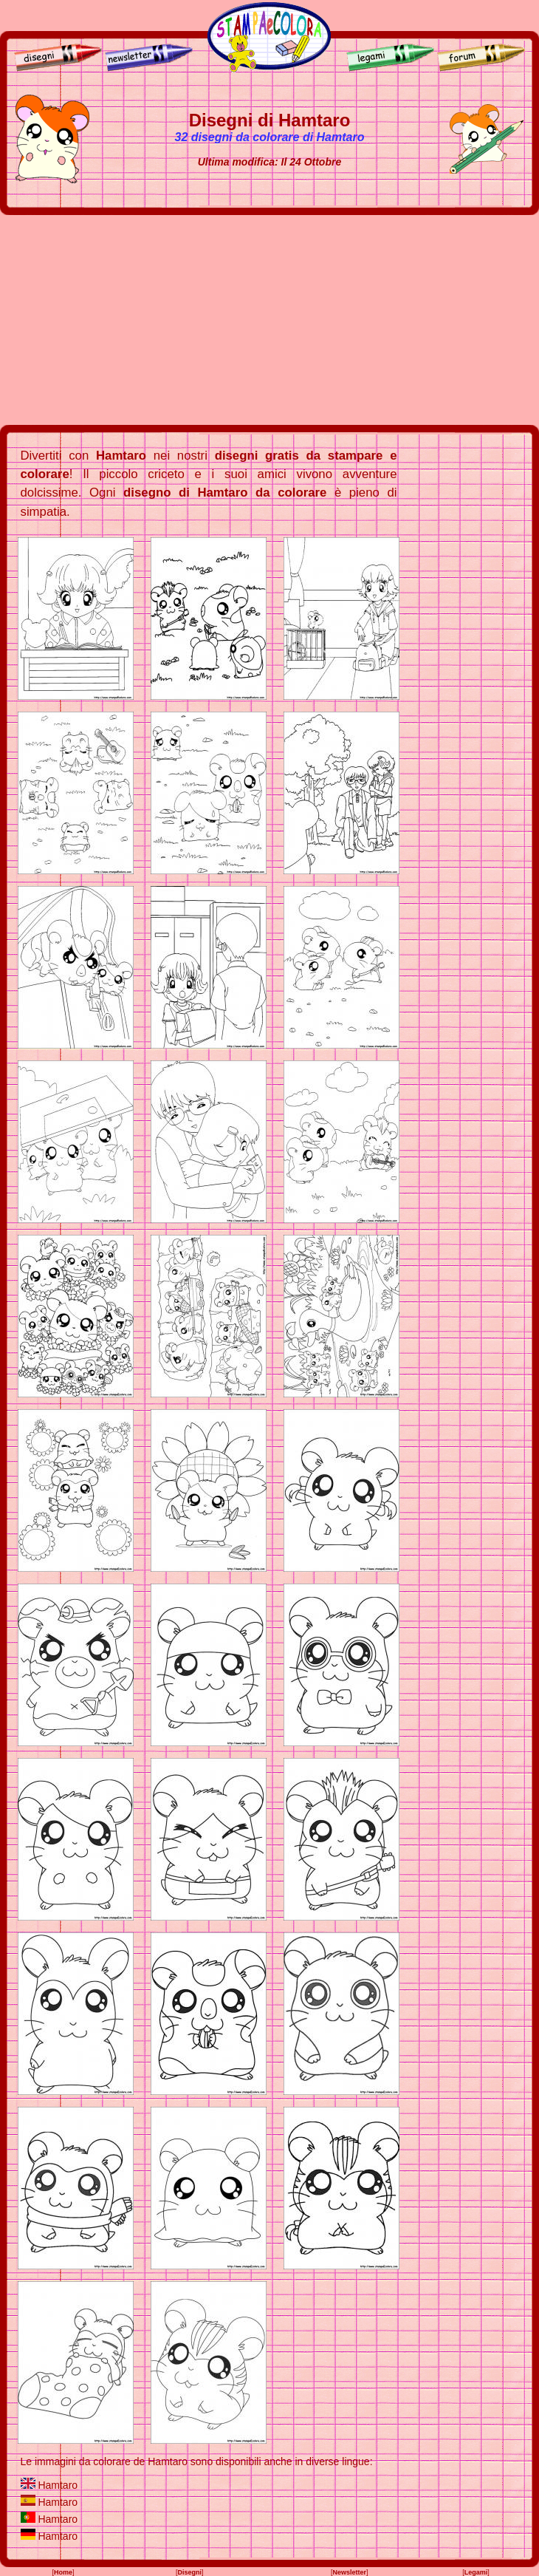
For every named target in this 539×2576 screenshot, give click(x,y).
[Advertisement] (269, 320)
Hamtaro (58, 2485)
